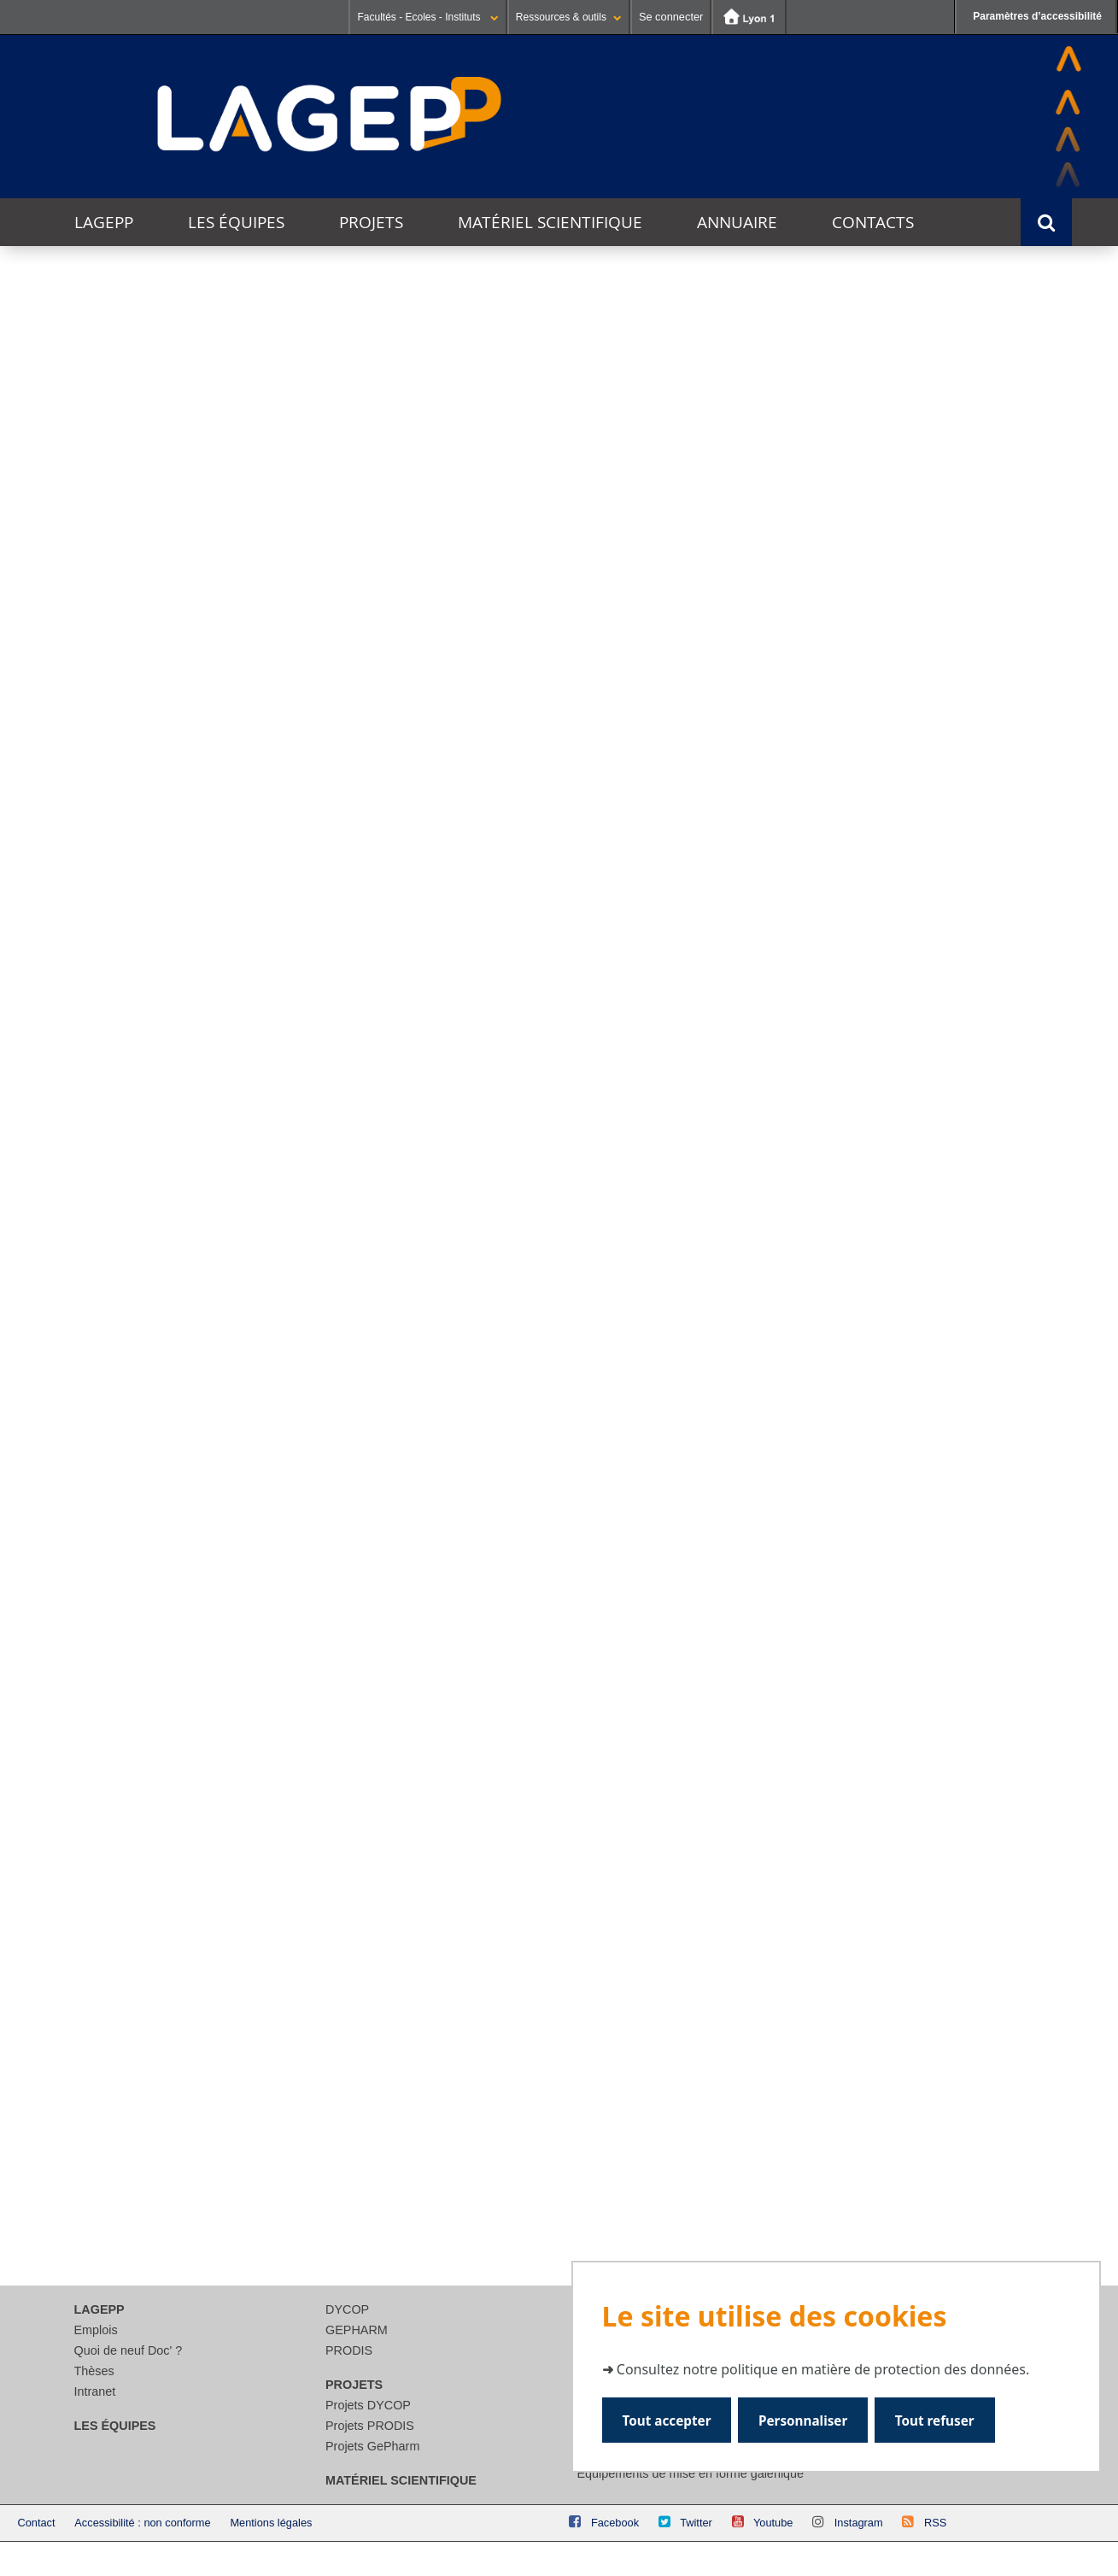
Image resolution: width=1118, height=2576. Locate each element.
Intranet (95, 2391)
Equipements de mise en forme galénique (691, 2473)
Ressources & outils (569, 17)
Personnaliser (804, 2419)
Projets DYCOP (368, 2405)
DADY (899, 880)
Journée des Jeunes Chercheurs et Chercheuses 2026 (129, 1179)
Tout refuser (936, 2419)
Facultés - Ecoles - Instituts (427, 17)
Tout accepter (667, 2419)
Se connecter (671, 16)
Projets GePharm (372, 2446)
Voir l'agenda (1023, 998)
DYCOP (347, 2309)
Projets (371, 222)
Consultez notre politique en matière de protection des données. (823, 2367)
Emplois (96, 2330)
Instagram (858, 2522)
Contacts (873, 222)
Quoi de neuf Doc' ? (128, 2350)
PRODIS (348, 2350)
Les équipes (236, 222)
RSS (935, 2522)
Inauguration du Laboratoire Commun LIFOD (524, 1179)
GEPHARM (356, 2330)
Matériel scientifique (550, 222)
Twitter (696, 2522)
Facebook (615, 2522)
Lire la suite (97, 1338)
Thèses (94, 2371)
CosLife (208, 874)
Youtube (773, 2522)
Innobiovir (553, 873)
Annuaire (737, 222)
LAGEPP (103, 222)
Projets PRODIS (369, 2425)
